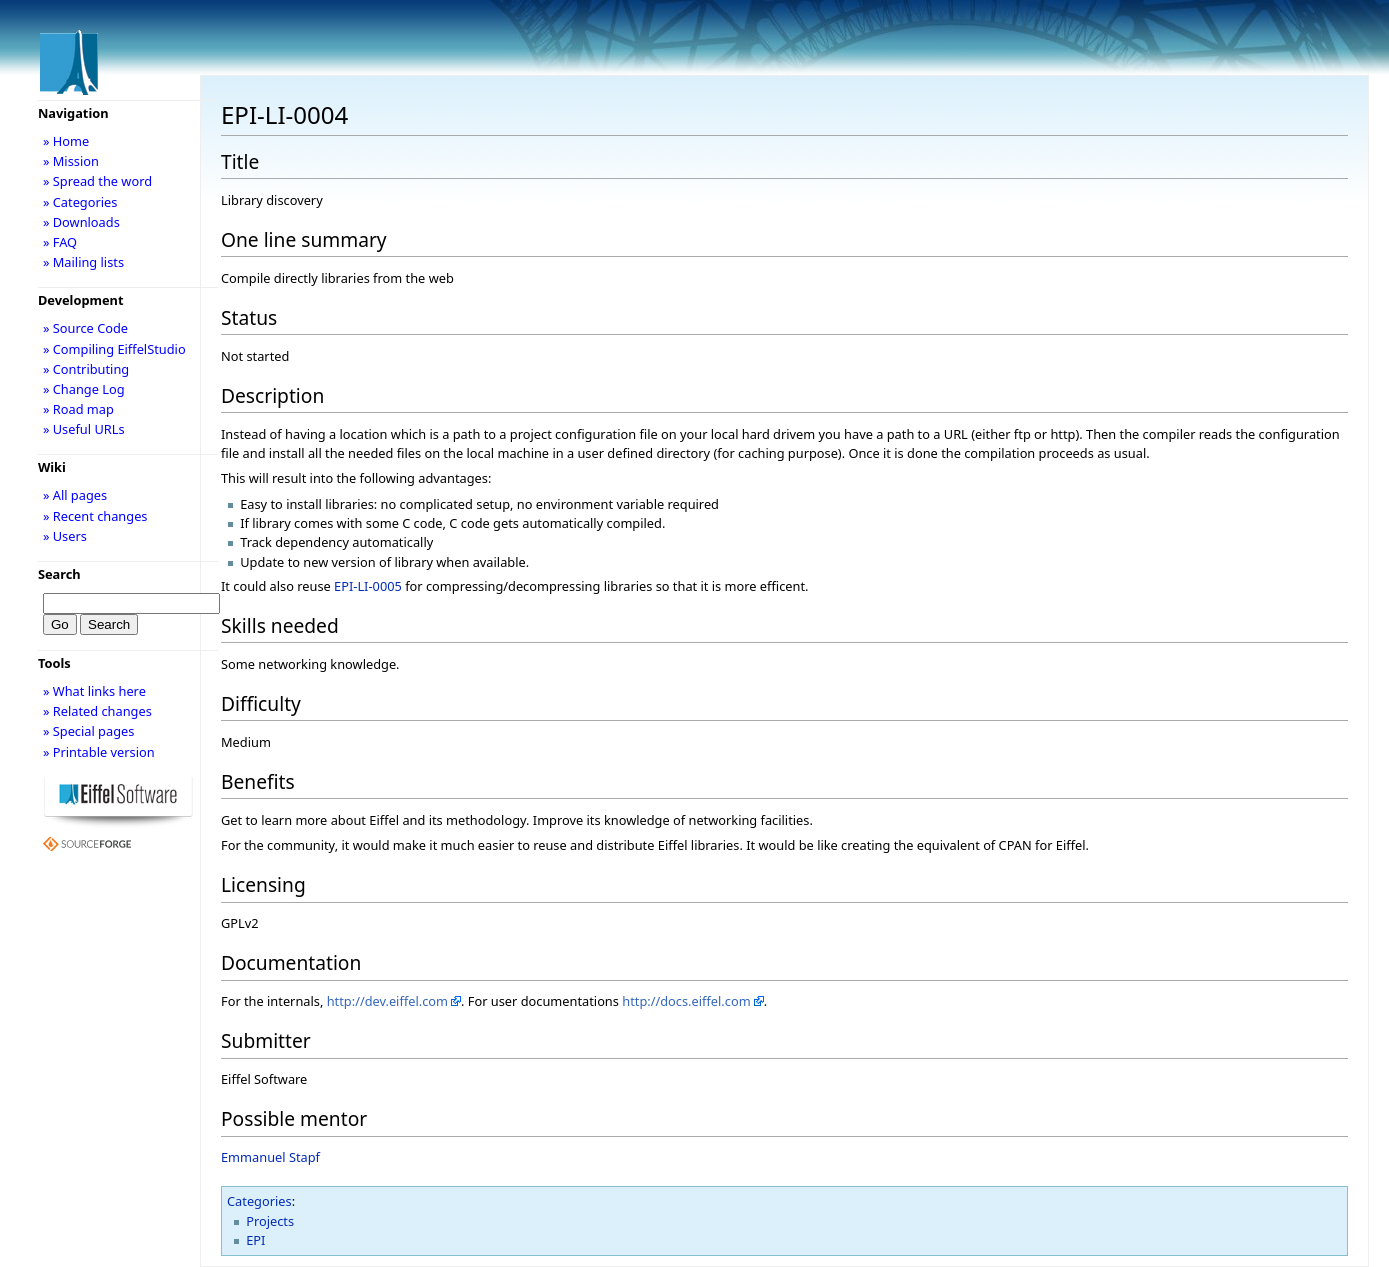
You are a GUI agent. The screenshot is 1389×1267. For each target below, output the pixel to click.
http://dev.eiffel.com (387, 1001)
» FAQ (60, 242)
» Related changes (97, 711)
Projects (270, 1221)
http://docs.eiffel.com (686, 1001)
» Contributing (86, 369)
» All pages (75, 495)
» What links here (94, 691)
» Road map (78, 409)
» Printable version (99, 752)
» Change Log (84, 389)
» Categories (80, 202)
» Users (65, 536)
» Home (66, 141)
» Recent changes (95, 516)
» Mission (71, 161)
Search (59, 574)
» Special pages (88, 731)
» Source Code (85, 328)
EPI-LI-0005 (368, 586)
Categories (259, 1201)
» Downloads (81, 222)
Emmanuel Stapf (270, 1157)
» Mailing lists (83, 262)
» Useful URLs (84, 429)
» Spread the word (97, 181)
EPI (255, 1240)
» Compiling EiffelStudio (114, 349)
